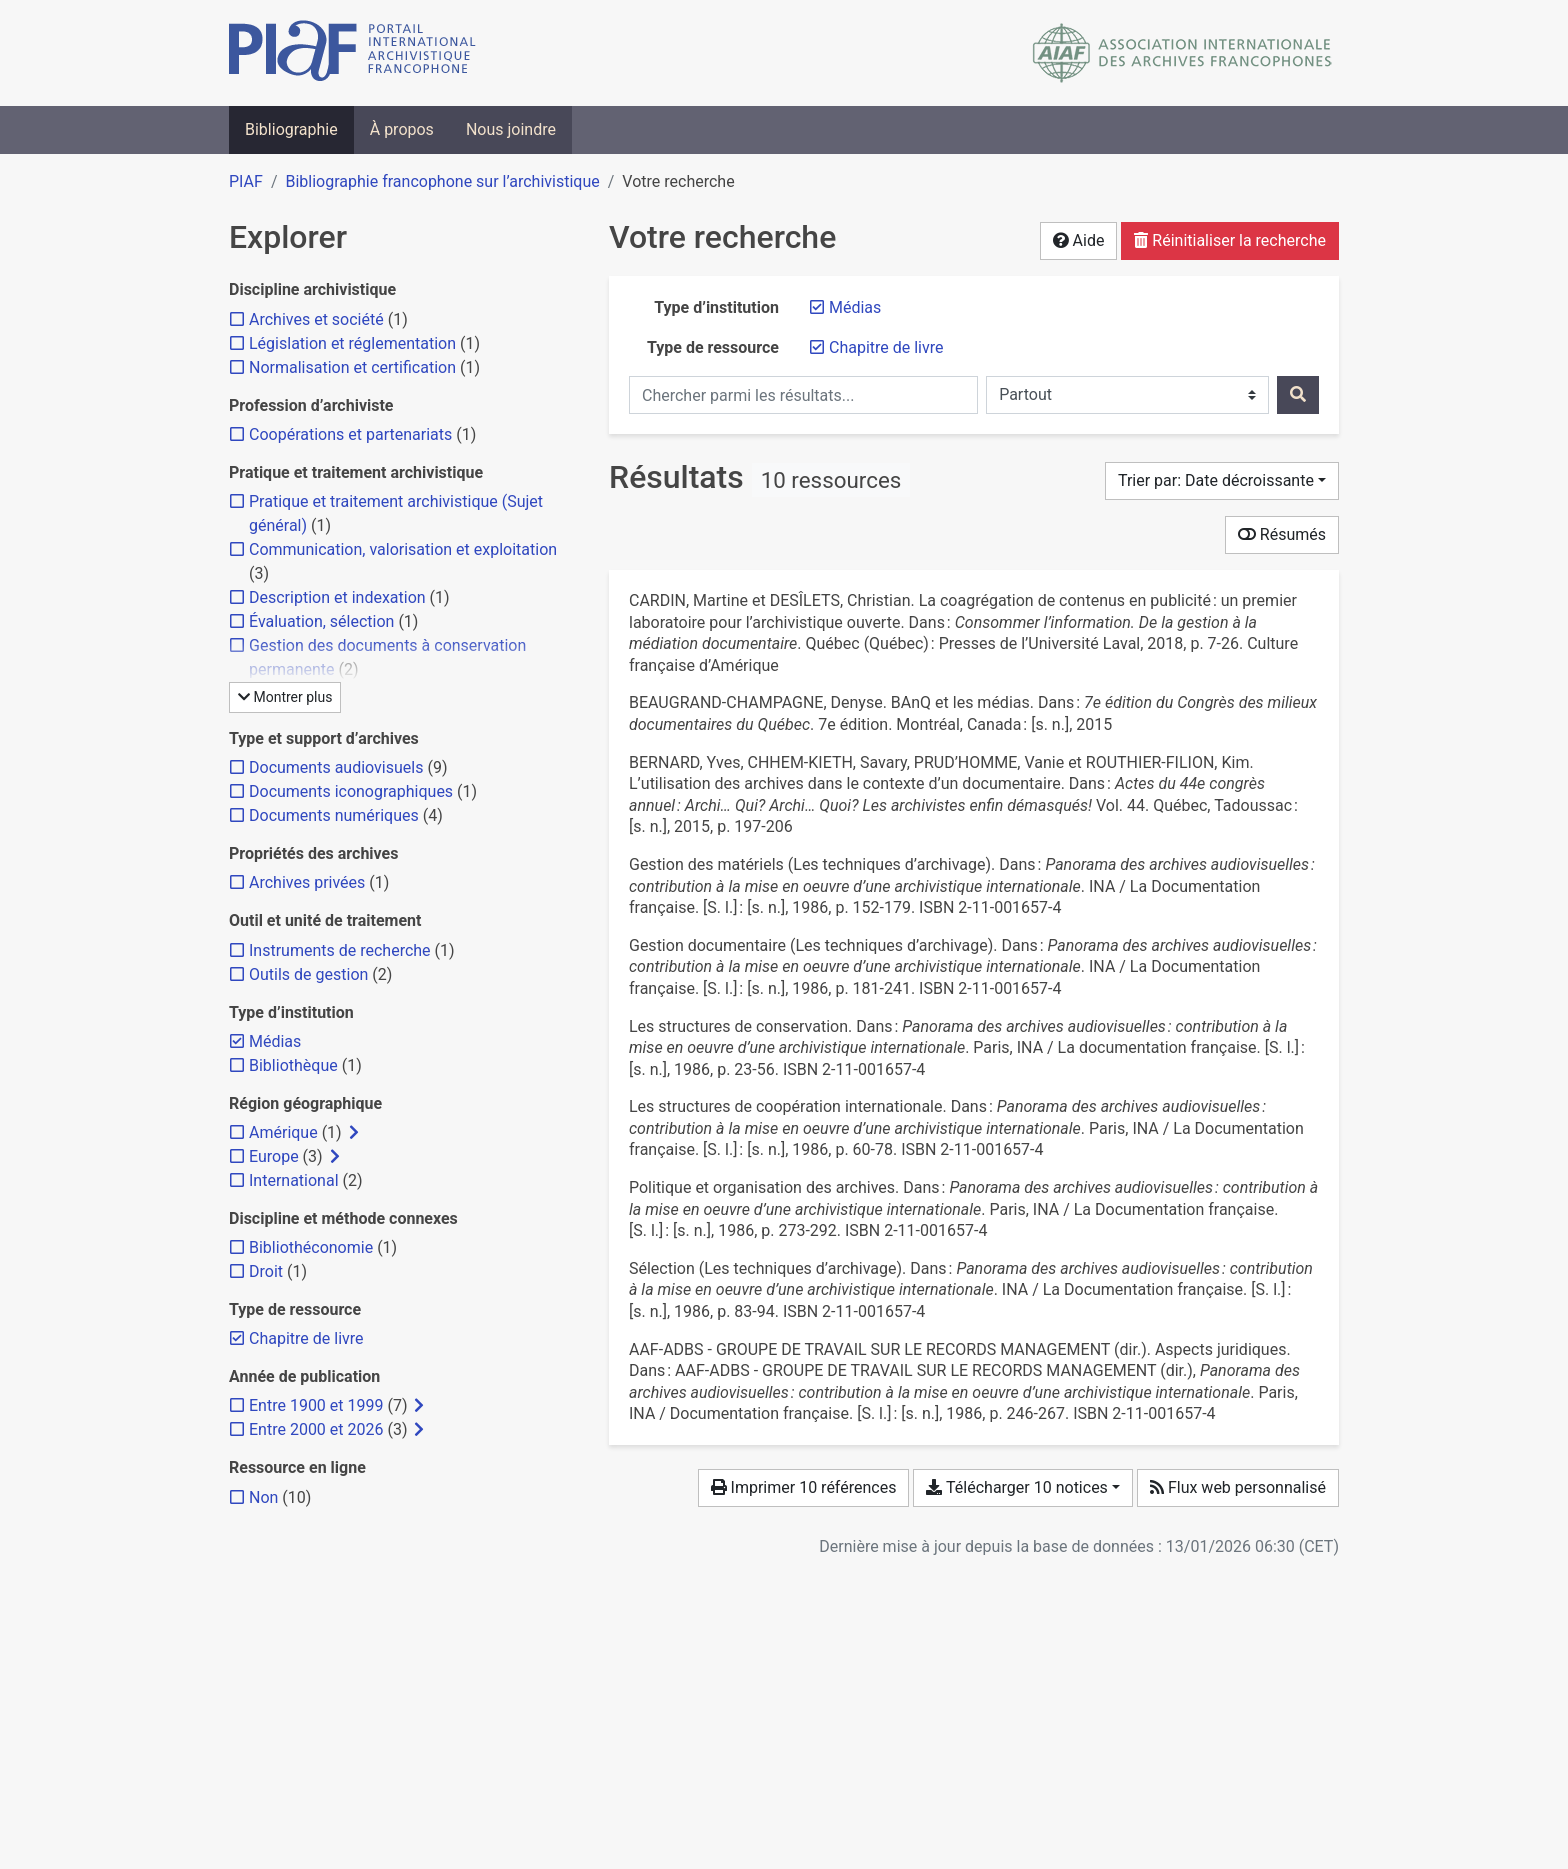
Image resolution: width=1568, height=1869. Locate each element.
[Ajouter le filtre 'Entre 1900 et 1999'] (316, 1405)
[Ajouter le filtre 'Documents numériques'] (334, 815)
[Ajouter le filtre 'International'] (294, 1180)
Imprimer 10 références (804, 1487)
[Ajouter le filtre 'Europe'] (274, 1156)
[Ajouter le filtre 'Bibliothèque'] (293, 1065)
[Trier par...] (1222, 481)
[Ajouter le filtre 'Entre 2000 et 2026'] (316, 1429)
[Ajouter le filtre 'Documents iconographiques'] (351, 791)
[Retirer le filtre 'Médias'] (855, 307)
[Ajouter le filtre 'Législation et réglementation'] (352, 343)
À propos (402, 129)
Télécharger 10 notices (1016, 1487)
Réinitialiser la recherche (1230, 240)
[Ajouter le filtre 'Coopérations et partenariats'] (350, 434)
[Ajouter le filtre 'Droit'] (266, 1271)
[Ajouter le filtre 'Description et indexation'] (337, 597)
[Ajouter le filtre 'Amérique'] (283, 1132)
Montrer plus (285, 697)
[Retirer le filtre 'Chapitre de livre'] (886, 347)
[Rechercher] (1298, 395)
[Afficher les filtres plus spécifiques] (354, 1133)
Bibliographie (291, 129)
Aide (1079, 240)
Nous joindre (511, 129)
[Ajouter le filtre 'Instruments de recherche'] (340, 950)
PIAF (246, 181)
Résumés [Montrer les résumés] (1282, 534)
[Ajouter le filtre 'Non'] (263, 1497)
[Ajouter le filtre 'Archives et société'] (316, 319)
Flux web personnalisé (1238, 1487)
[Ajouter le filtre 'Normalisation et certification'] (352, 367)
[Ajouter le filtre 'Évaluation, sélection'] (321, 621)
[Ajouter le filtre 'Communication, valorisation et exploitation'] (403, 549)
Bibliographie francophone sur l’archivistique (442, 181)
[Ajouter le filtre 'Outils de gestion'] (308, 974)
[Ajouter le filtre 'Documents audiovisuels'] (336, 767)
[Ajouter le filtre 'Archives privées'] (307, 882)
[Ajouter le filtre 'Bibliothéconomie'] (311, 1247)
